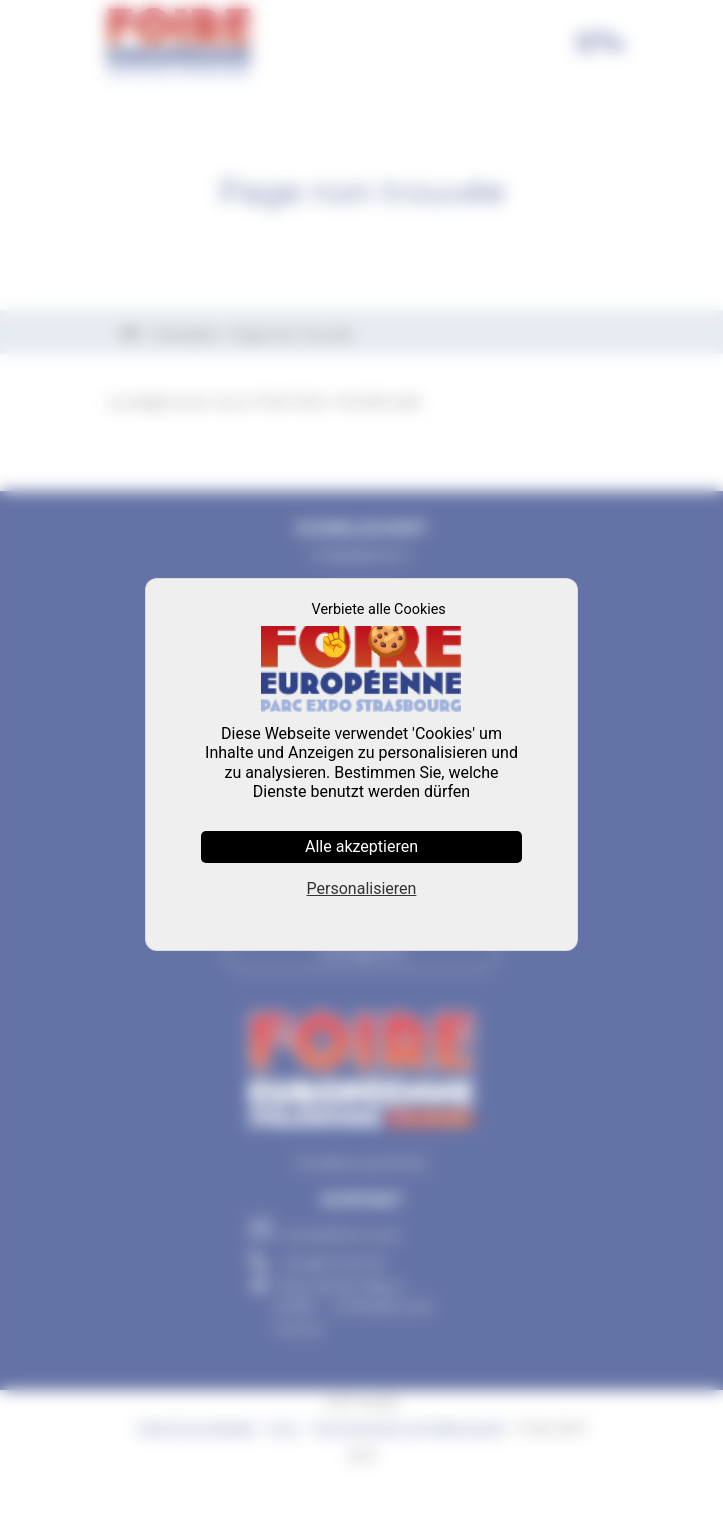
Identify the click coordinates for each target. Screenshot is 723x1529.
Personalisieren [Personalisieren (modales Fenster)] (362, 888)
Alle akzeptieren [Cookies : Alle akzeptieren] (361, 846)
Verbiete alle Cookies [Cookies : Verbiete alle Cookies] (379, 609)
